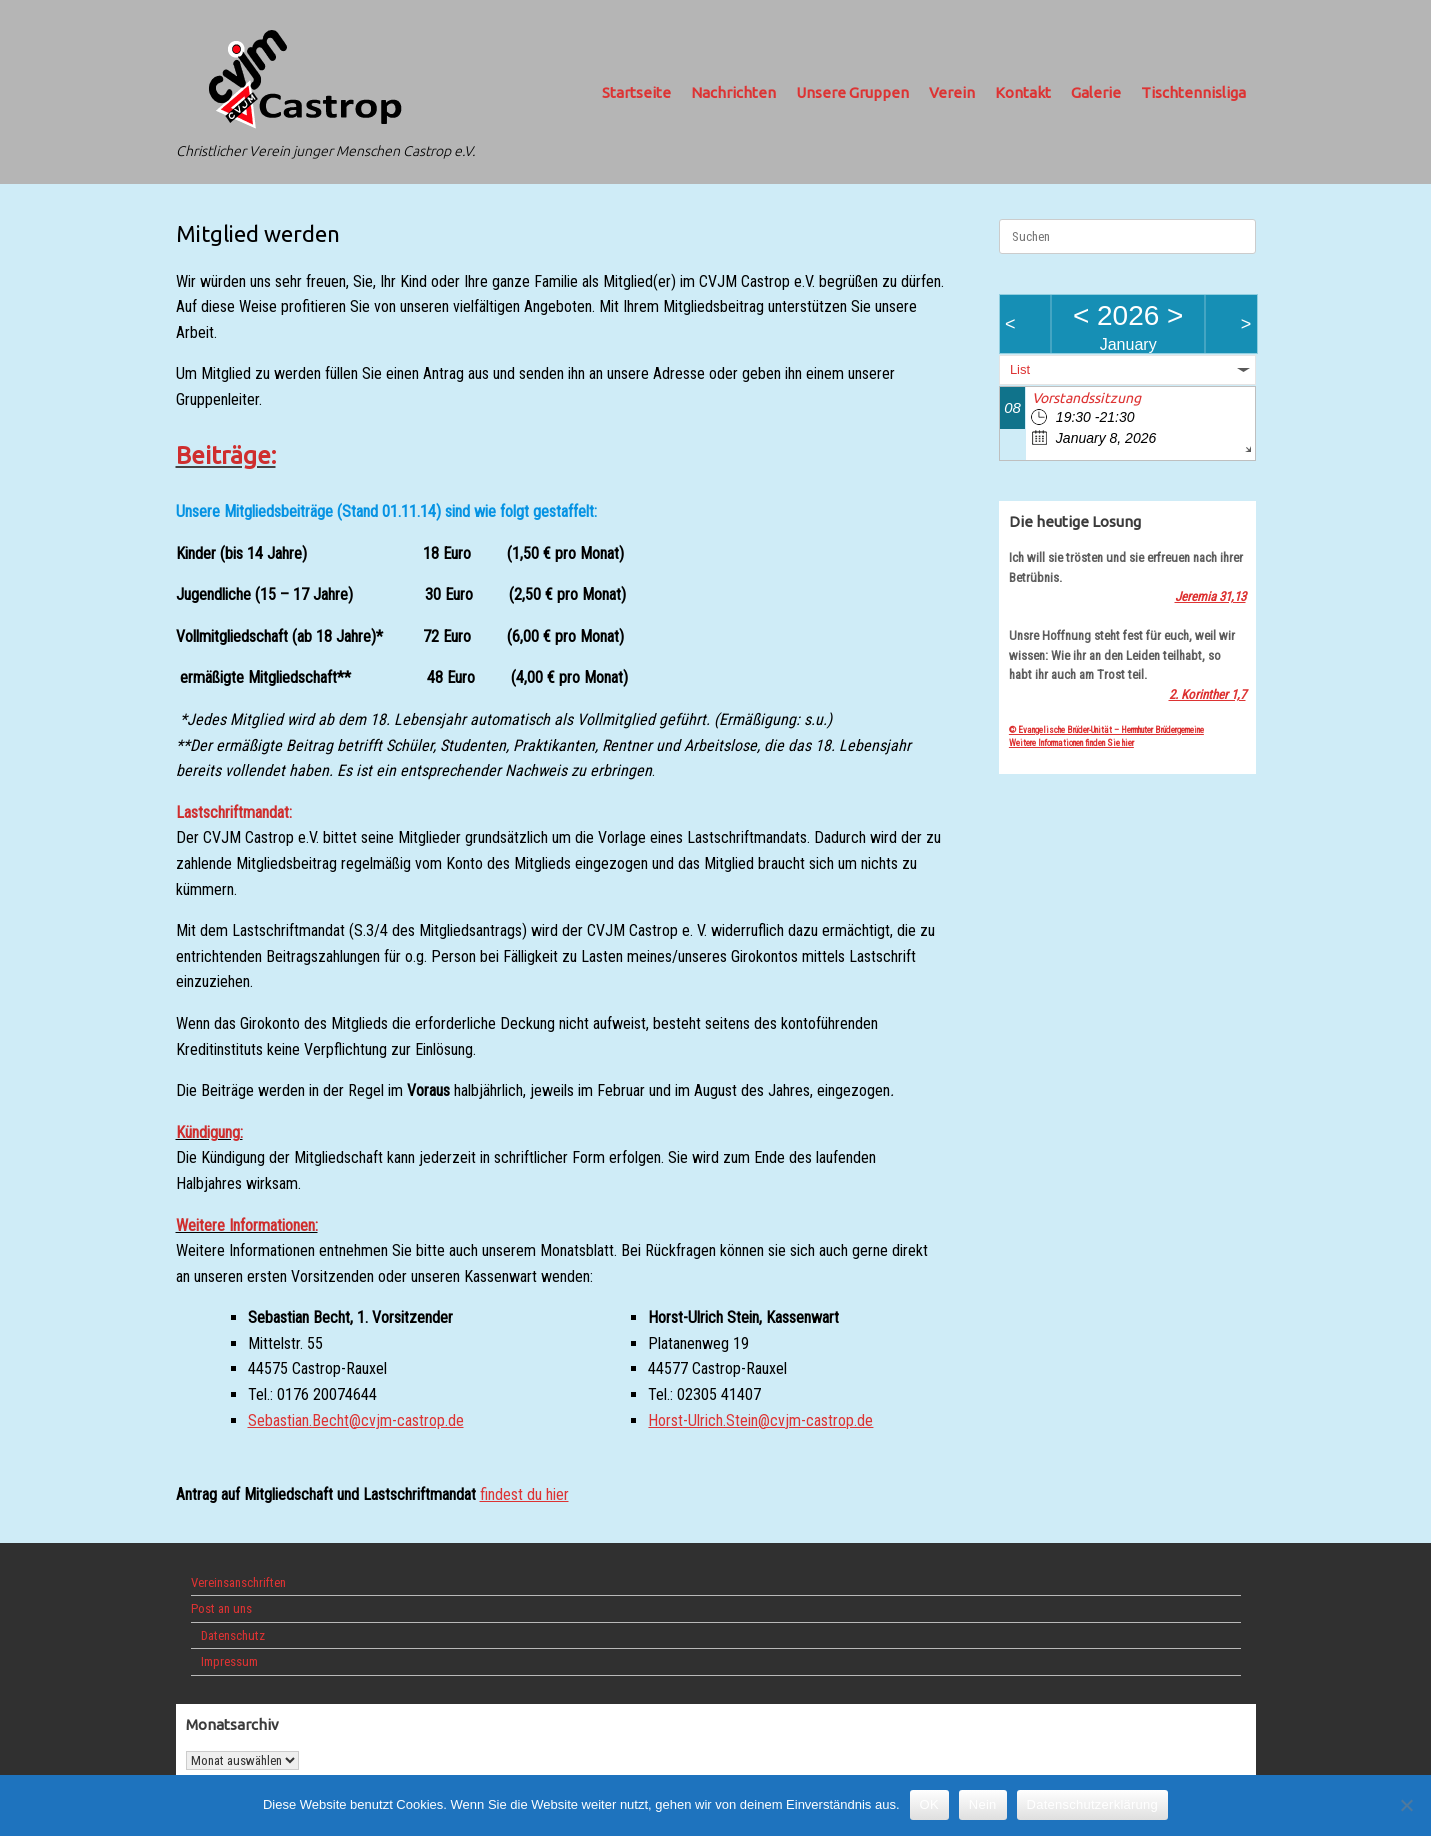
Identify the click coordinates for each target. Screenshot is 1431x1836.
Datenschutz (233, 1635)
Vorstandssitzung (1086, 398)
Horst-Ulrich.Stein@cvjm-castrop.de (760, 1420)
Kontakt (1023, 92)
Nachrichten (733, 92)
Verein (952, 92)
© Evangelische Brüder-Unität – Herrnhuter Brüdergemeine (1106, 730)
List (1020, 369)
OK (929, 1804)
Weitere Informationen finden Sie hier (1071, 743)
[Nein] (1406, 1805)
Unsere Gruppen (852, 92)
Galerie (1096, 92)
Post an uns (221, 1608)
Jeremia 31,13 (1210, 596)
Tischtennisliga (1193, 92)
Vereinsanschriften (238, 1582)
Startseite (636, 92)
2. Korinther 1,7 (1207, 694)
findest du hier (524, 1494)
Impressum (229, 1661)
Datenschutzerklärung (1092, 1804)
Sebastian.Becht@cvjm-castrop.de (356, 1420)
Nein (983, 1804)
